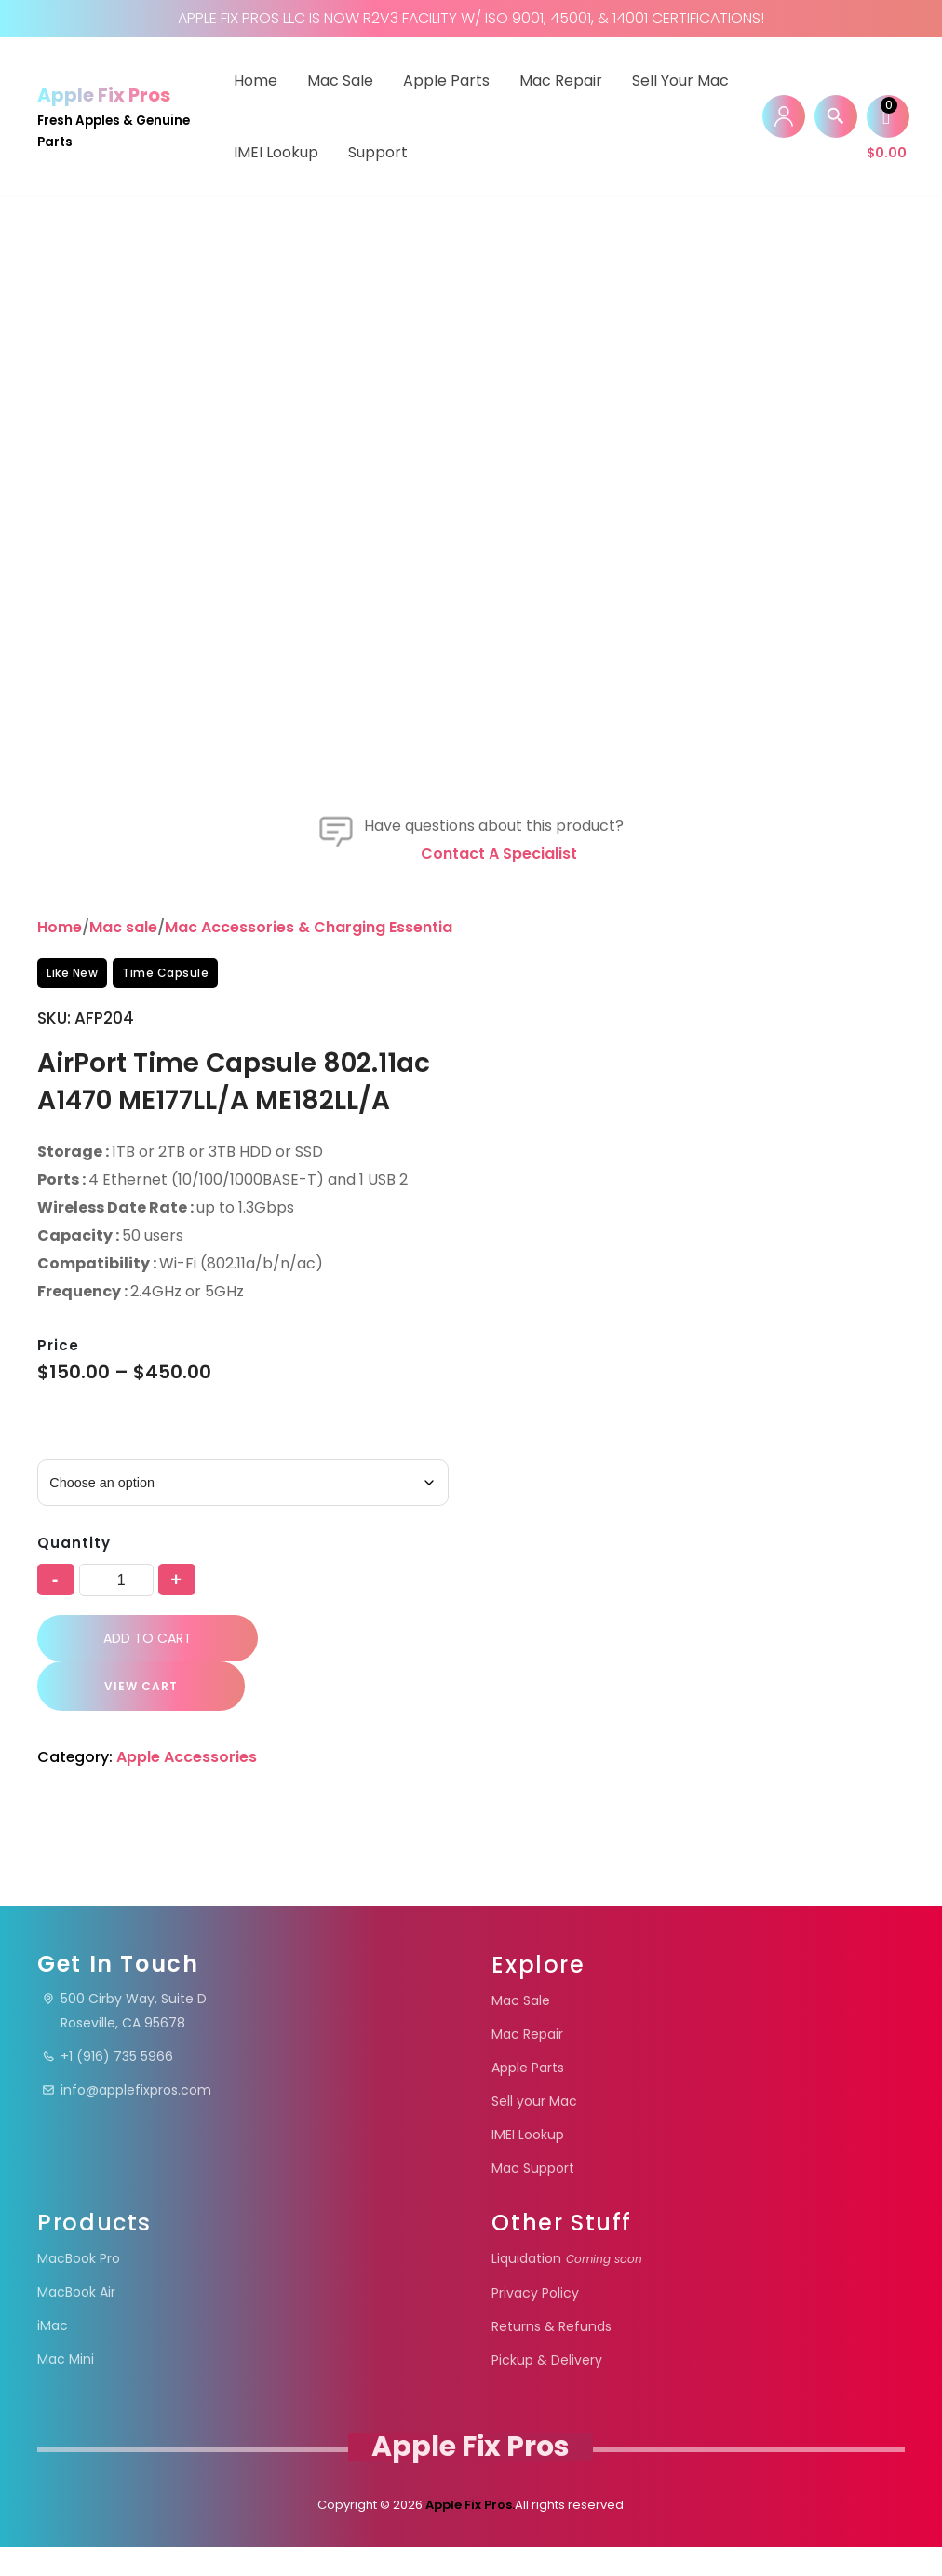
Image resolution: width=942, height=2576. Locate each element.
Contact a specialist (499, 918)
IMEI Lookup (276, 152)
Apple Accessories (187, 1822)
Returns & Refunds (551, 2355)
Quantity (73, 1608)
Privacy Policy (535, 2321)
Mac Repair (560, 80)
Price (58, 1410)
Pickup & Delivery (546, 2388)
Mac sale (123, 992)
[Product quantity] (116, 1644)
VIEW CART (139, 1751)
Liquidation (566, 2287)
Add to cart (147, 1702)
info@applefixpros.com (126, 2119)
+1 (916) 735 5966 (107, 2086)
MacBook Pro (78, 2287)
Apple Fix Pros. (469, 2533)
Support (378, 152)
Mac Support (532, 2197)
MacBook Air (76, 2321)
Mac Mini (65, 2388)
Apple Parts (446, 80)
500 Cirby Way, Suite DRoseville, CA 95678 (124, 2040)
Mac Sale (340, 80)
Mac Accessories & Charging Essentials (314, 992)
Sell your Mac (680, 80)
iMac (52, 2354)
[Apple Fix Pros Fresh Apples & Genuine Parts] (118, 116)
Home (255, 80)
